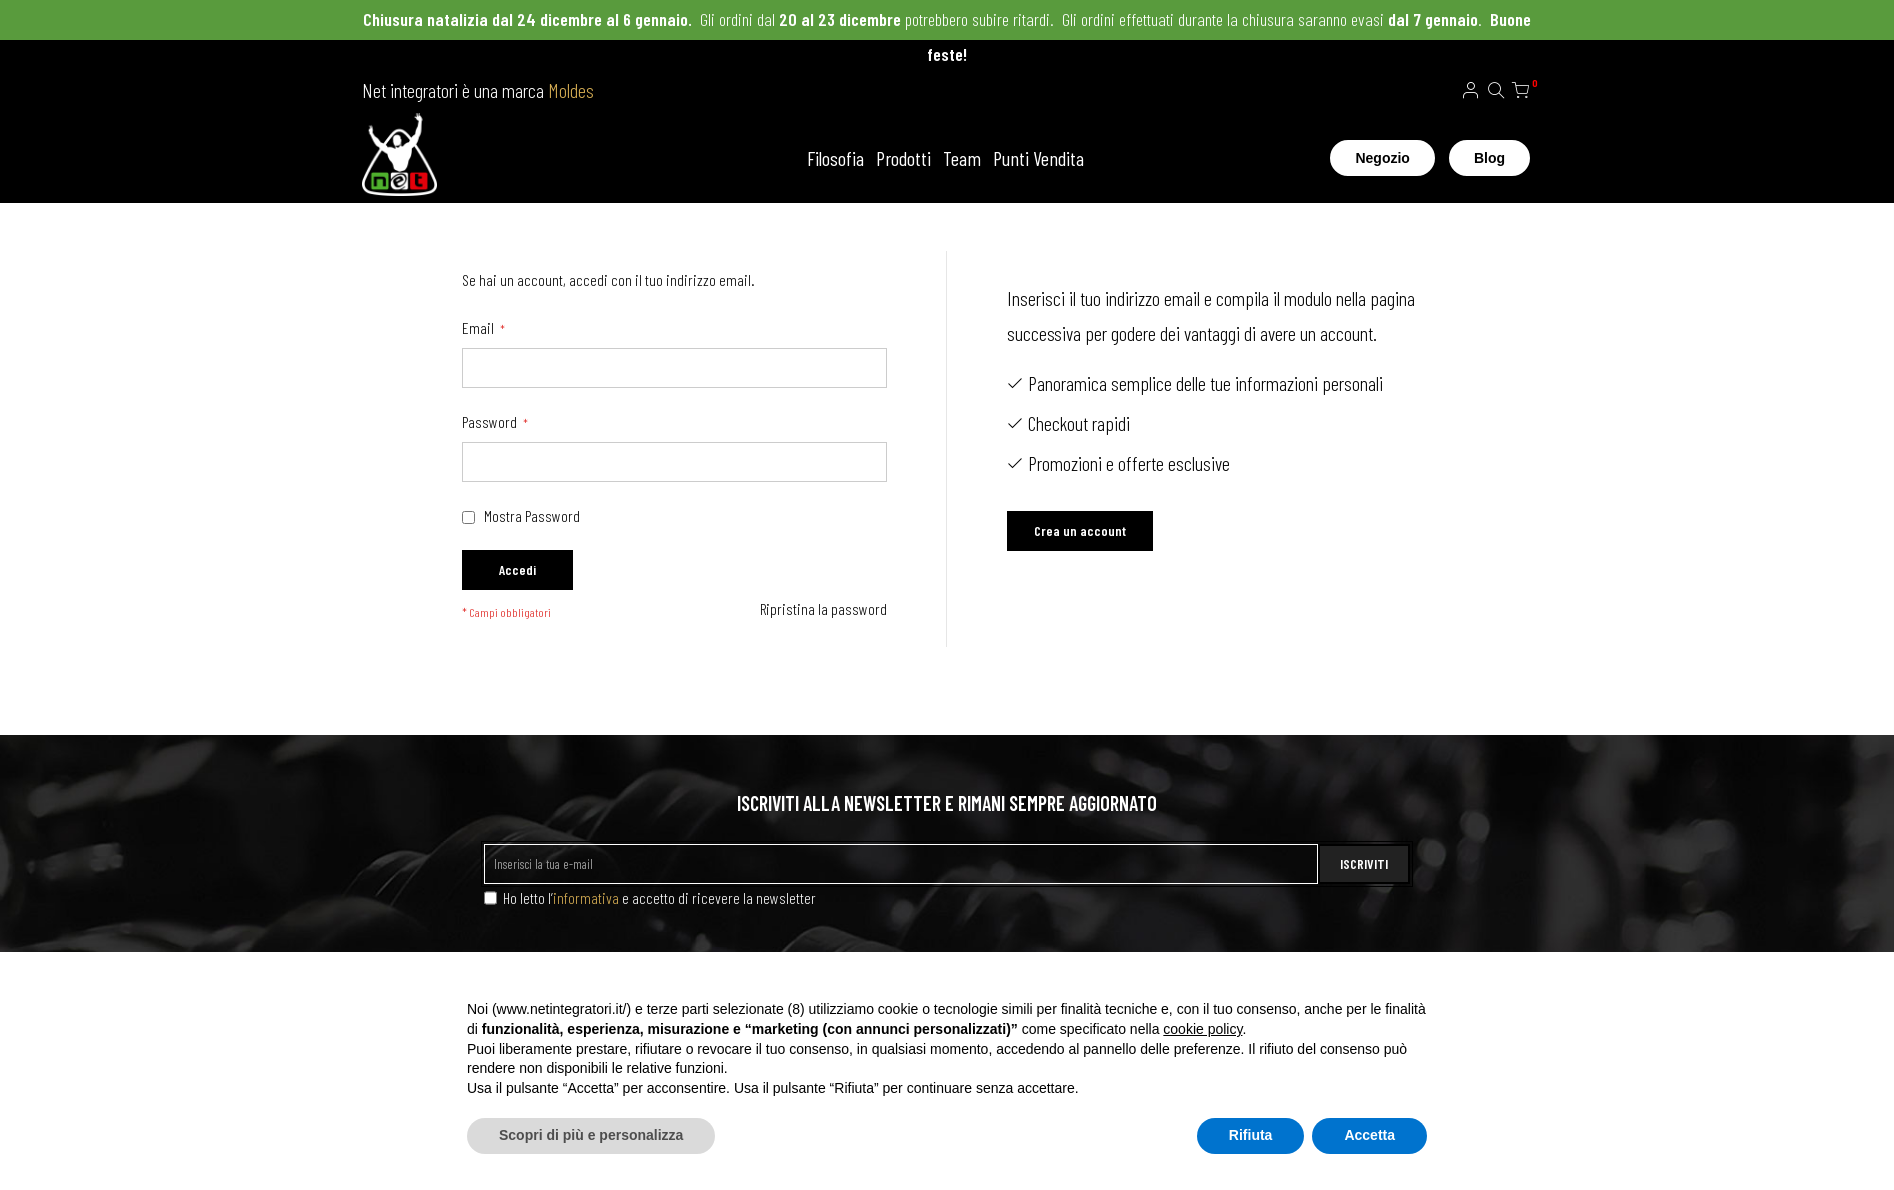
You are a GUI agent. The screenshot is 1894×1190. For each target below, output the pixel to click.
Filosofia (835, 158)
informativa (586, 897)
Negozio (1382, 158)
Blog (1489, 158)
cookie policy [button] (1202, 1029)
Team (962, 158)
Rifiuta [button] (1251, 1135)
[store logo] (399, 158)
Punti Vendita (1038, 158)
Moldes (571, 90)
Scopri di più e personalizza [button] (591, 1135)
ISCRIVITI (1364, 863)
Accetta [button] (1369, 1135)
